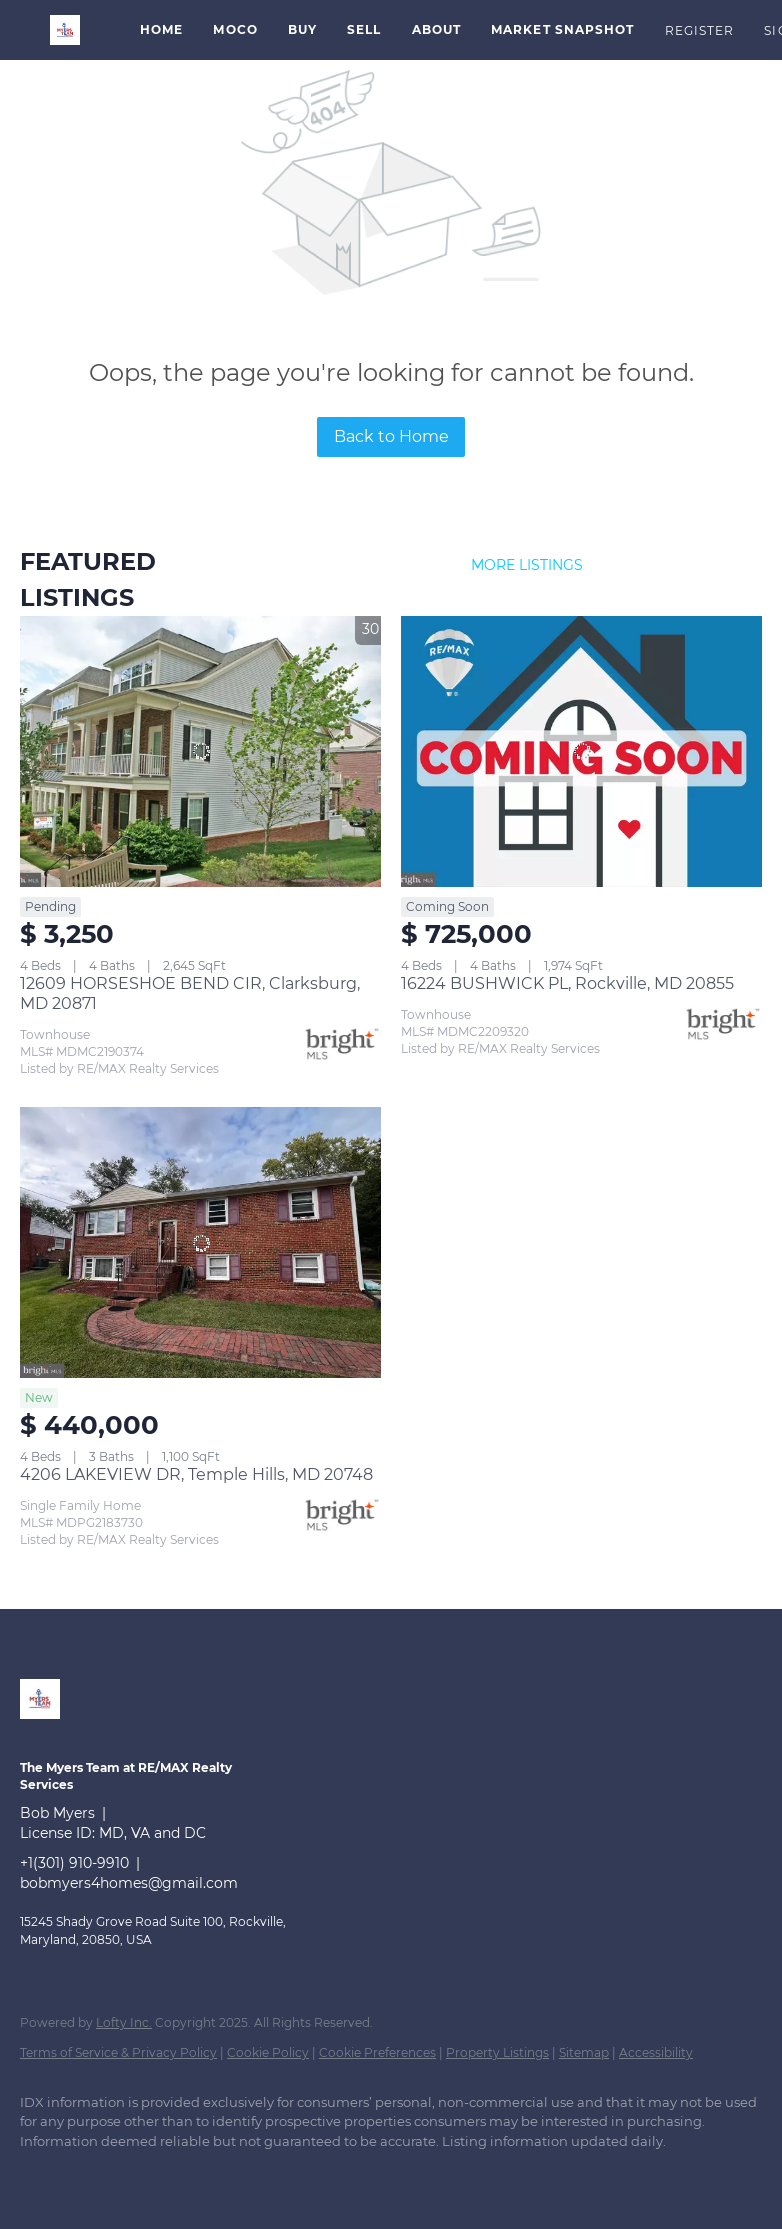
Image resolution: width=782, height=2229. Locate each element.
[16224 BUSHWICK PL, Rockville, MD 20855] (581, 751)
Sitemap (584, 2052)
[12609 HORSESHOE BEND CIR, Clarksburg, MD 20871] (200, 751)
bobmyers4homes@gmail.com (129, 1883)
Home (161, 29)
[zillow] (102, 2175)
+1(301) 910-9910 (74, 1863)
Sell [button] (364, 29)
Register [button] (700, 30)
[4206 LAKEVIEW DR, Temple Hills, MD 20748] (200, 1242)
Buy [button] (302, 29)
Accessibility (656, 2052)
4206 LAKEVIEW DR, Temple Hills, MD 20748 (196, 1474)
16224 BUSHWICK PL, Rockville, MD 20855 (567, 983)
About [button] (437, 29)
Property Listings (497, 2052)
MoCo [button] (235, 29)
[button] (65, 30)
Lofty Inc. (124, 2022)
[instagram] (160, 2175)
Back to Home (391, 436)
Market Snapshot (563, 29)
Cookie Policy (268, 2052)
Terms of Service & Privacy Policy (118, 2052)
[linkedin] (44, 2175)
